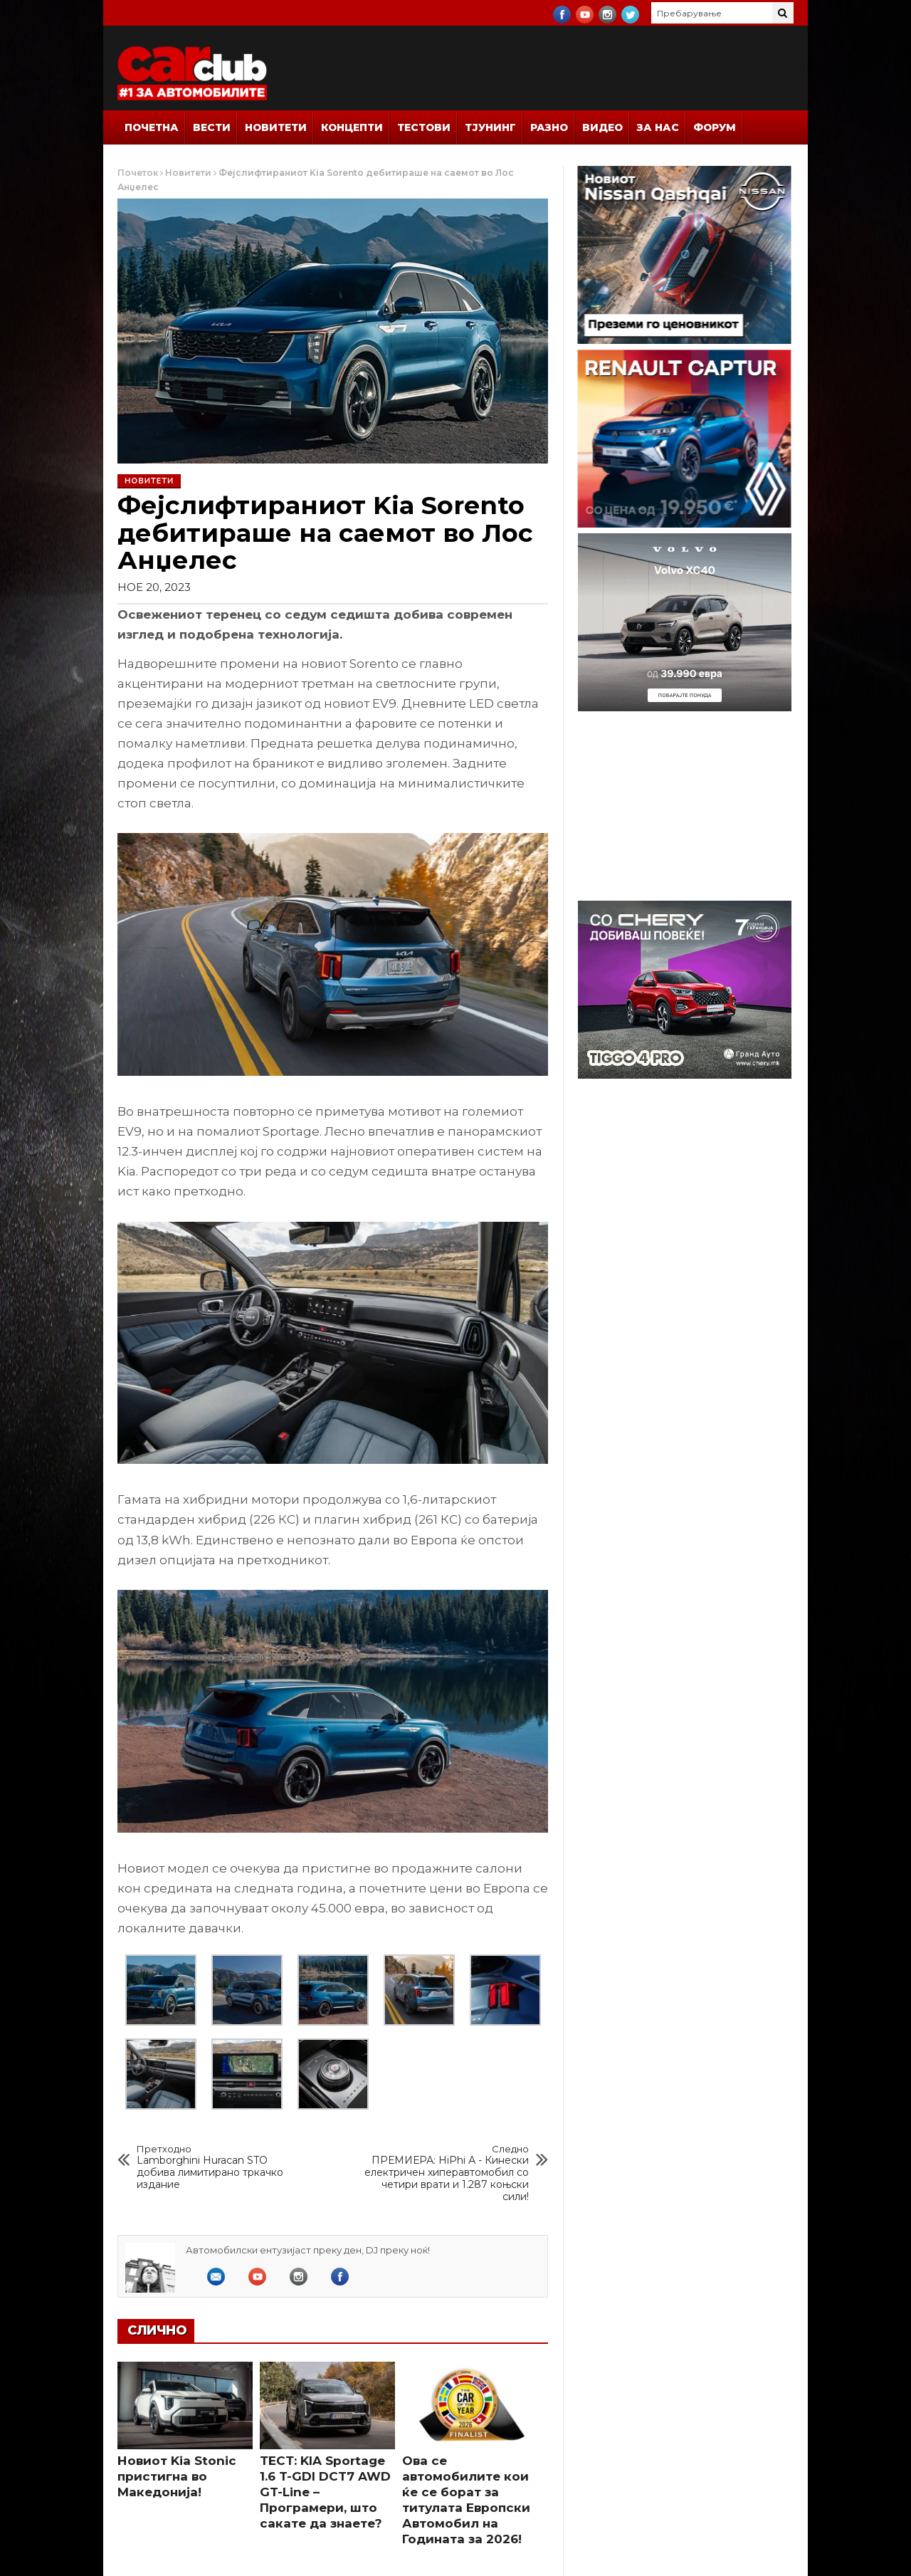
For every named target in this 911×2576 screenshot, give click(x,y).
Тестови (424, 127)
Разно (549, 127)
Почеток (137, 172)
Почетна (152, 127)
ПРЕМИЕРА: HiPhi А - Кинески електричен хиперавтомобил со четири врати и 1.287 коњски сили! (447, 2173)
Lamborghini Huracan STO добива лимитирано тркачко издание (219, 2167)
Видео (602, 127)
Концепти (352, 127)
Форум (714, 127)
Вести (212, 127)
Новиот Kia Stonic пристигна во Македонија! (176, 2476)
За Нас (658, 127)
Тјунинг (490, 127)
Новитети (276, 127)
